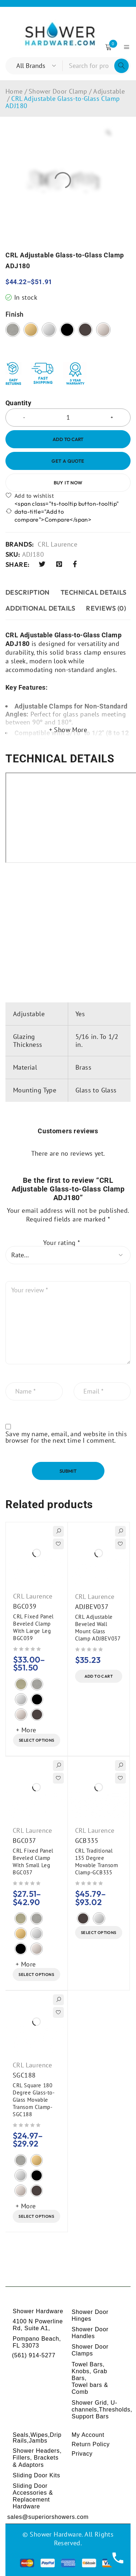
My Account (88, 2435)
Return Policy (91, 2444)
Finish (14, 314)
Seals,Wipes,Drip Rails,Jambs (37, 2438)
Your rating (61, 1243)
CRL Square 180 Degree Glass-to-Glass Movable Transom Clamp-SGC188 (34, 2100)
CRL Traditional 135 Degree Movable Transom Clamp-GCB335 (96, 1861)
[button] (99, 1676)
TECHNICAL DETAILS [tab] (94, 592)
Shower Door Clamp (58, 91)
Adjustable (109, 91)
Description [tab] (27, 592)
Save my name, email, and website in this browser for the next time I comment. (66, 1437)
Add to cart (68, 439)
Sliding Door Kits (36, 2475)
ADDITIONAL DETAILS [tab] (40, 608)
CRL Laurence (57, 544)
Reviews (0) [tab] (106, 608)
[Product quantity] (68, 417)
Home (14, 91)
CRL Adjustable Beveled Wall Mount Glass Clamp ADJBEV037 (98, 1627)
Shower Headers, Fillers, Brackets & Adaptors (37, 2458)
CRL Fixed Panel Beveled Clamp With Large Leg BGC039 (33, 1627)
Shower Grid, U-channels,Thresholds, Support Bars (102, 2409)
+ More (26, 1730)
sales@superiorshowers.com (47, 2517)
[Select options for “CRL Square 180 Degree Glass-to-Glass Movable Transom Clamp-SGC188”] (36, 2216)
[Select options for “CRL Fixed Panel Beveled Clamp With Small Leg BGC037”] (36, 1974)
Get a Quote (67, 461)
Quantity (18, 403)
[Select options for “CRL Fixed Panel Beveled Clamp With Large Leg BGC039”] (36, 1740)
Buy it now (68, 482)
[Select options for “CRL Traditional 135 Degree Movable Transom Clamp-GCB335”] (99, 1932)
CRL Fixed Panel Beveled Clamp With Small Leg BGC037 (33, 1861)
